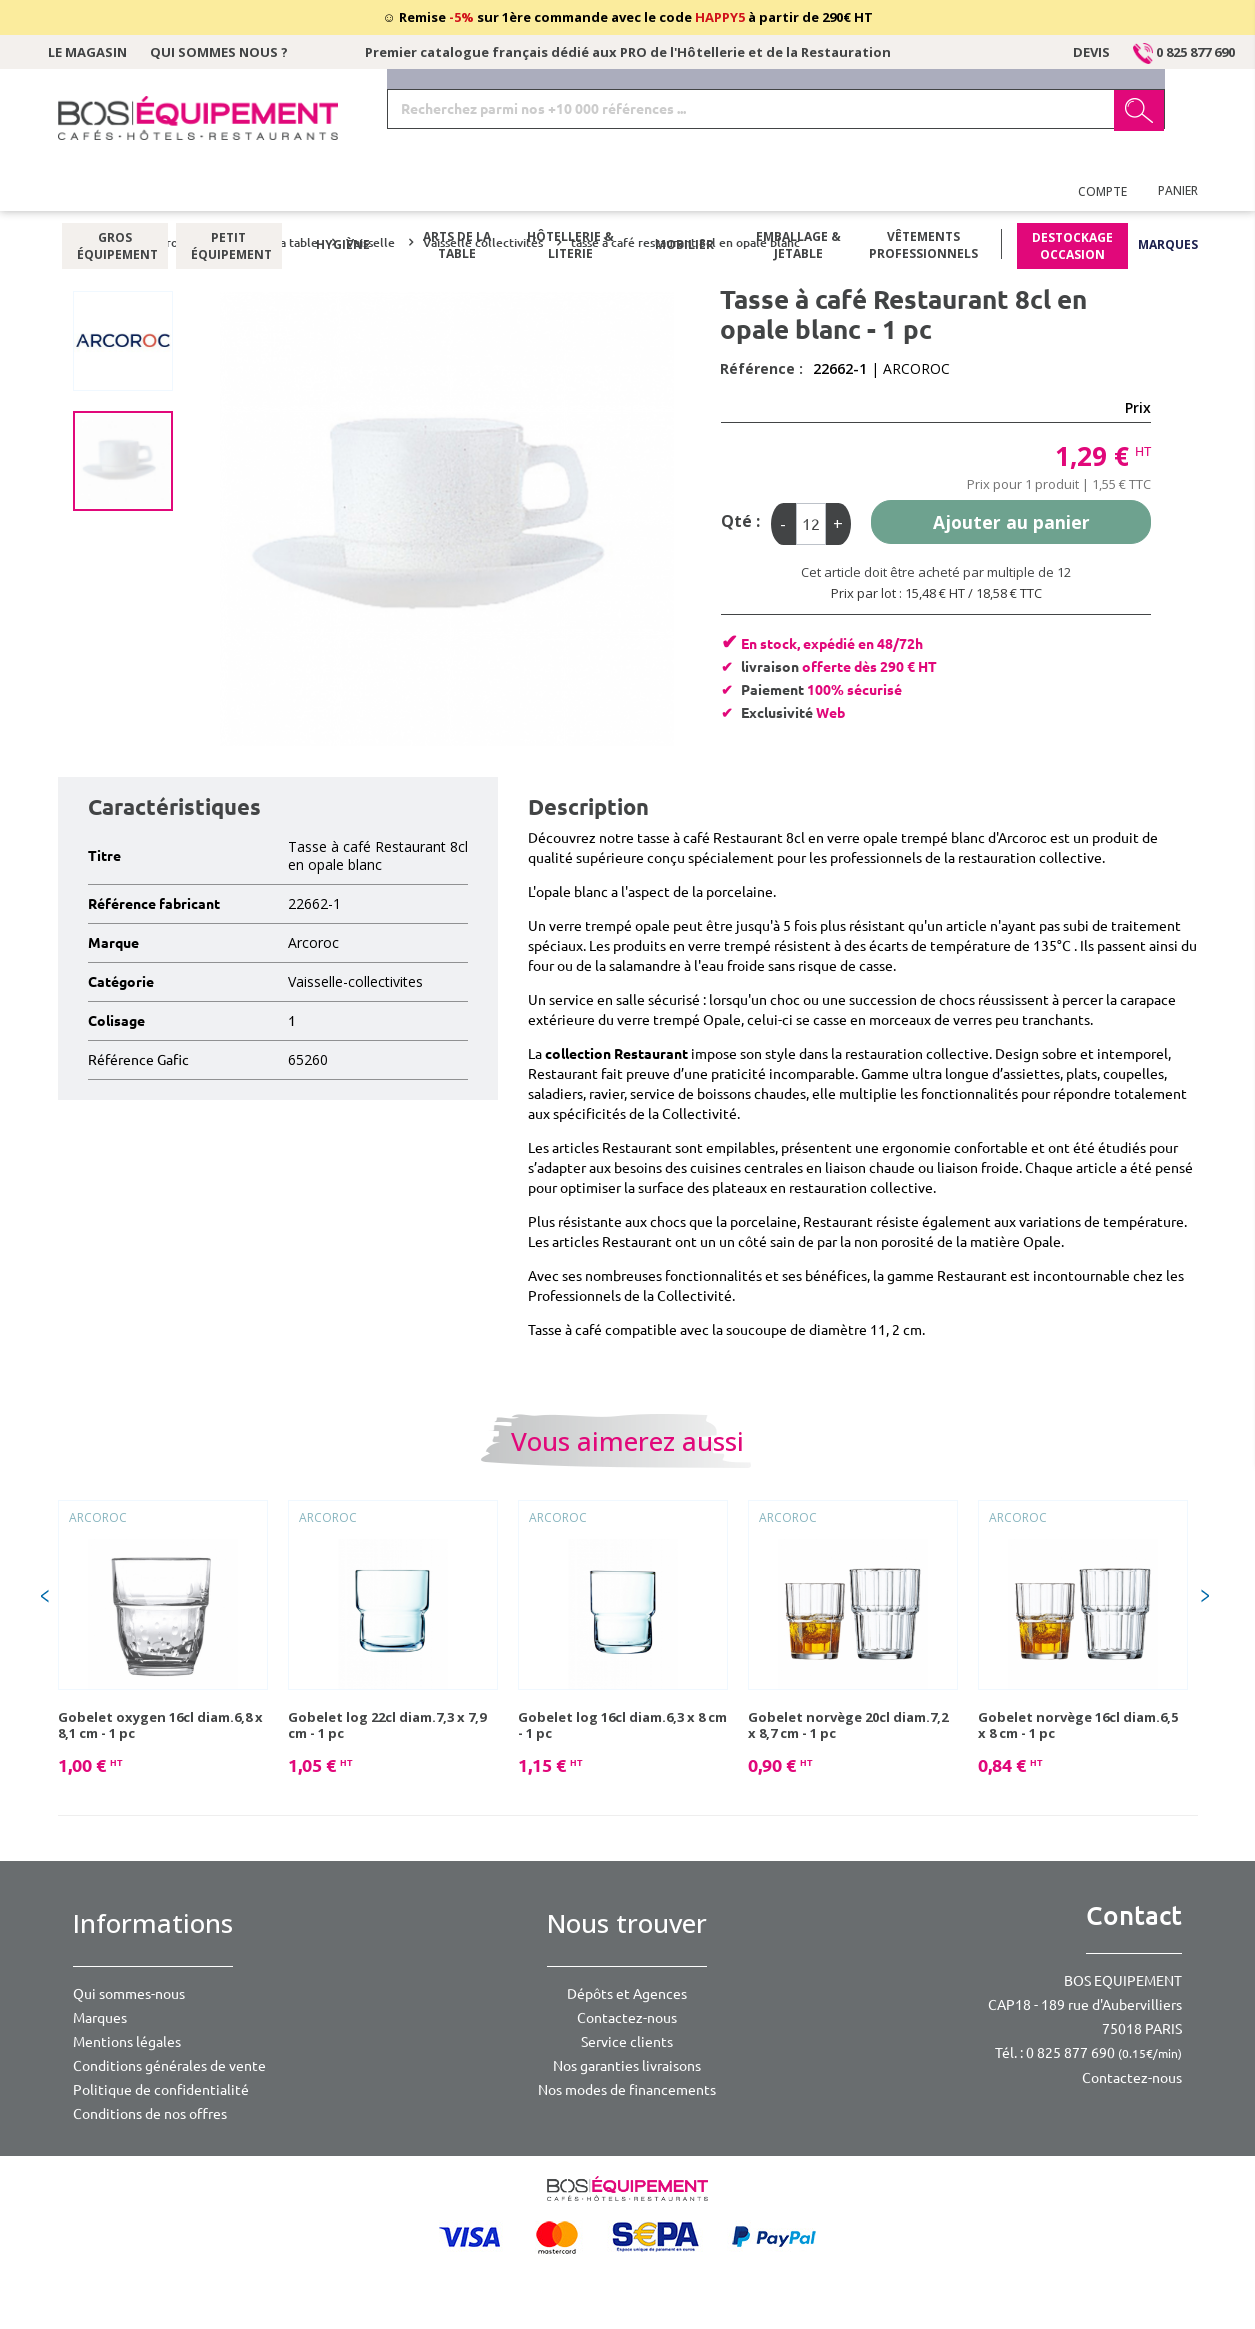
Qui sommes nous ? (219, 52)
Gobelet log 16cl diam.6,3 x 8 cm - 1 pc (622, 1725)
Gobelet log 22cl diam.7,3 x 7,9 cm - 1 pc (387, 1725)
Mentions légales (127, 2042)
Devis (1091, 52)
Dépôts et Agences (627, 1994)
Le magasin (87, 52)
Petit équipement (228, 195)
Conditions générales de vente (169, 2066)
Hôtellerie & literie (570, 195)
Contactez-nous (627, 2018)
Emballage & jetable (798, 195)
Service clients (627, 2042)
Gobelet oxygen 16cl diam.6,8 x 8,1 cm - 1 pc (160, 1725)
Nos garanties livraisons (627, 2066)
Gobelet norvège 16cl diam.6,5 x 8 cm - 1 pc (1078, 1725)
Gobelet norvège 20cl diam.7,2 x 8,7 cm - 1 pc (848, 1725)
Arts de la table (457, 195)
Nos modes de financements (627, 2090)
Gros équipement (114, 195)
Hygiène (343, 194)
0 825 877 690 (1184, 52)
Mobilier (684, 194)
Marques (1168, 194)
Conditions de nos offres (150, 2114)
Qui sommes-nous (129, 1994)
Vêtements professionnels (923, 195)
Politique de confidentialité (161, 2090)
